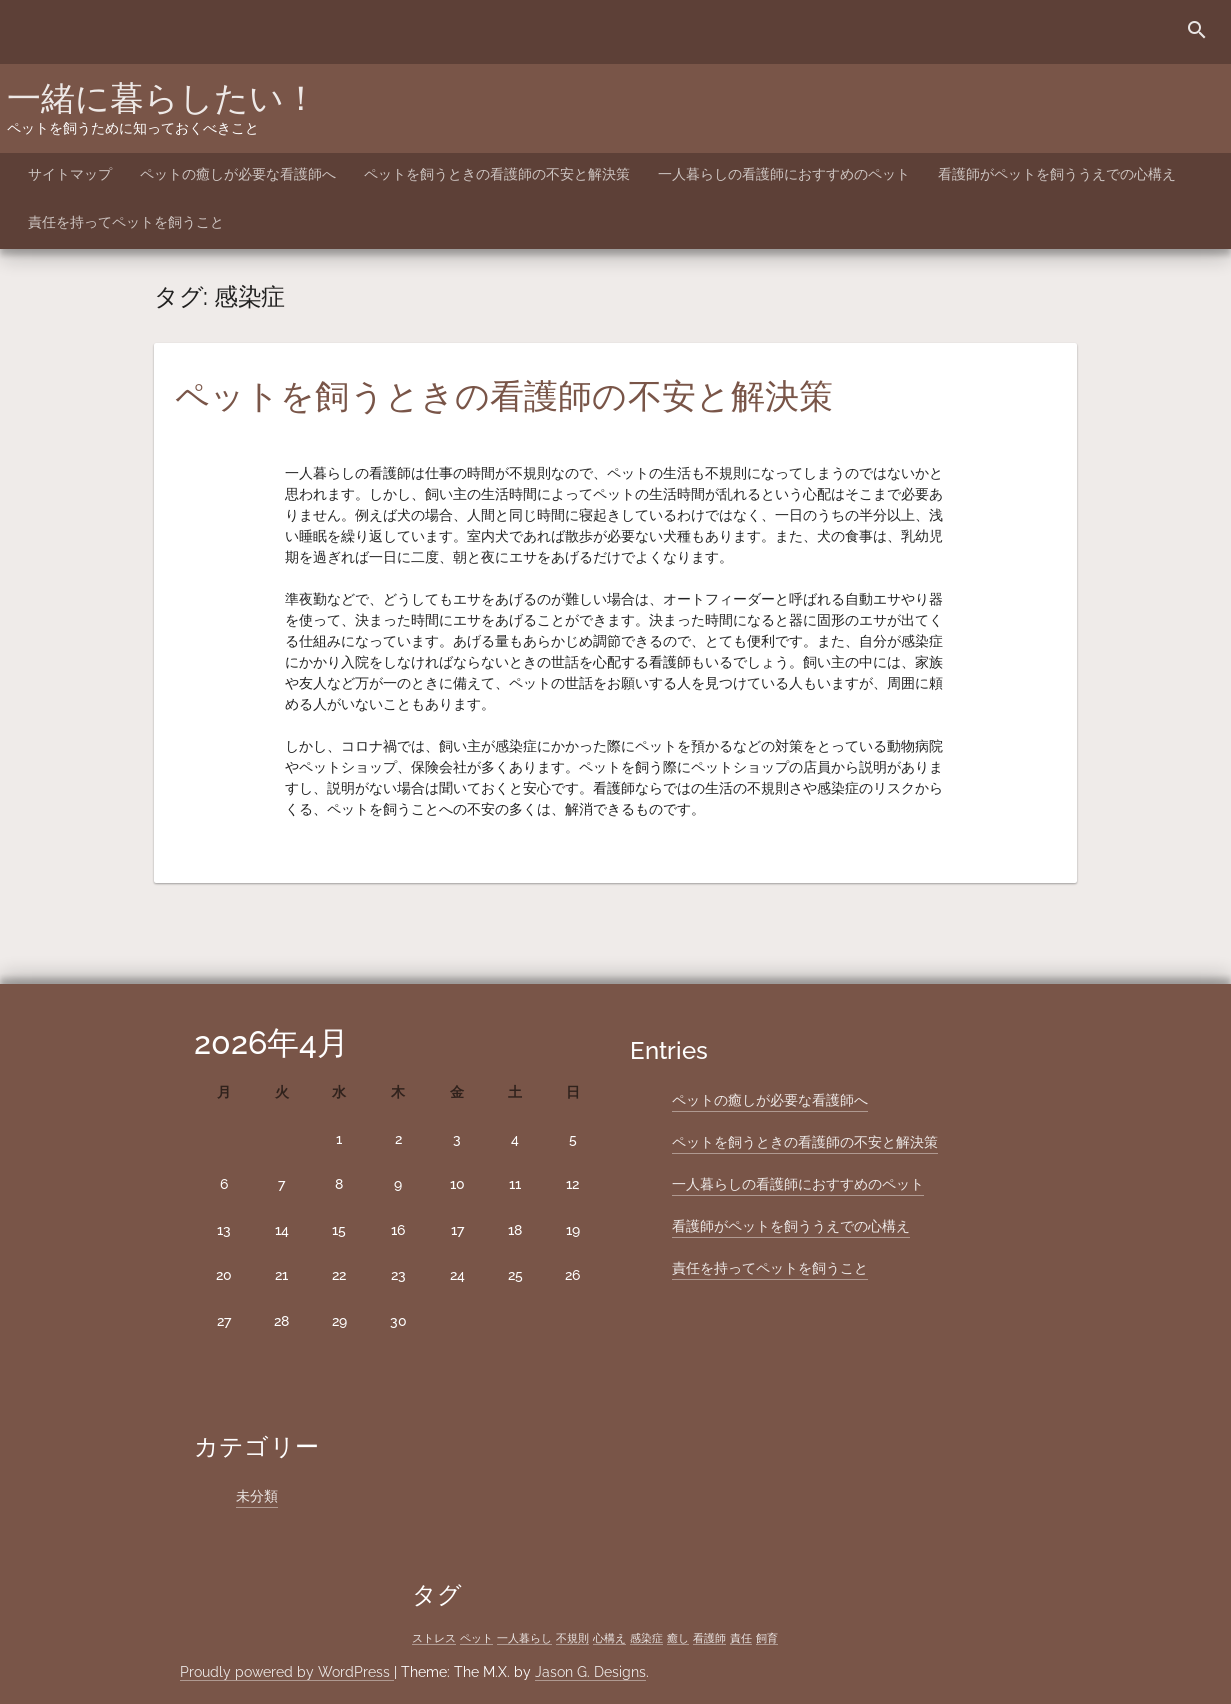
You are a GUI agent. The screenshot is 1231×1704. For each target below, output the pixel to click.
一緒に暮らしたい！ (162, 98)
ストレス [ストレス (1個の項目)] (434, 1638)
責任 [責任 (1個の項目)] (741, 1638)
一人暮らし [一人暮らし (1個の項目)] (524, 1638)
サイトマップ (70, 174)
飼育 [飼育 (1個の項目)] (767, 1638)
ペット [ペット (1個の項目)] (476, 1638)
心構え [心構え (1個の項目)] (609, 1638)
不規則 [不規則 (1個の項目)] (572, 1638)
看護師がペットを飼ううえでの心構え (1057, 174)
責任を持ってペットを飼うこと (126, 222)
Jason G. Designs (590, 1672)
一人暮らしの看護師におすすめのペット (784, 174)
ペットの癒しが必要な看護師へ (238, 174)
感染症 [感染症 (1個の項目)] (646, 1638)
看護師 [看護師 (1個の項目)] (709, 1638)
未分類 (257, 1496)
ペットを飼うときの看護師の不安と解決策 (497, 174)
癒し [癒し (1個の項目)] (678, 1638)
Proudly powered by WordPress (287, 1672)
